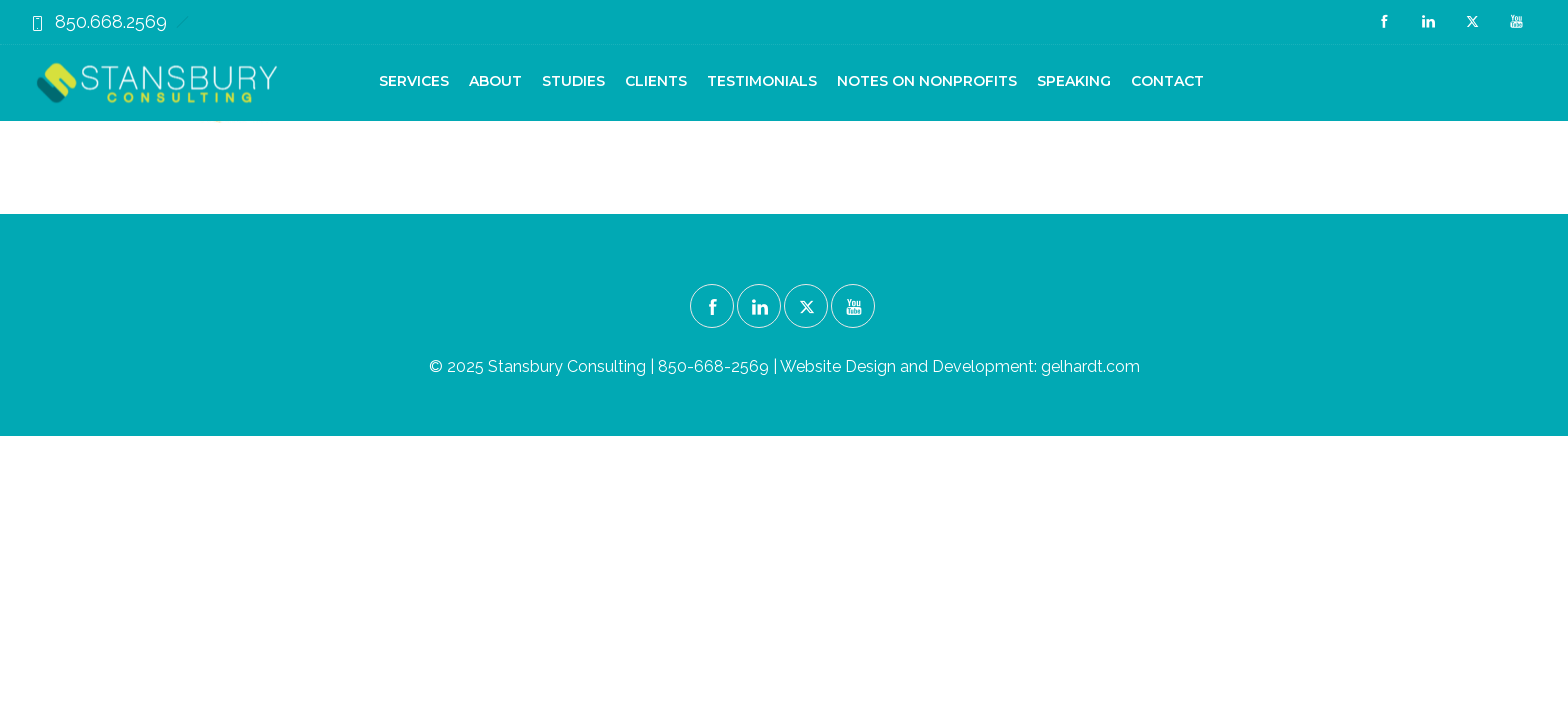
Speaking (1074, 81)
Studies (573, 81)
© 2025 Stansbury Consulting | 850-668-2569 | (604, 366)
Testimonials (762, 81)
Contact (1167, 81)
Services (414, 81)
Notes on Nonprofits (927, 81)
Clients (656, 81)
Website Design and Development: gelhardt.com (960, 366)
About (495, 81)
